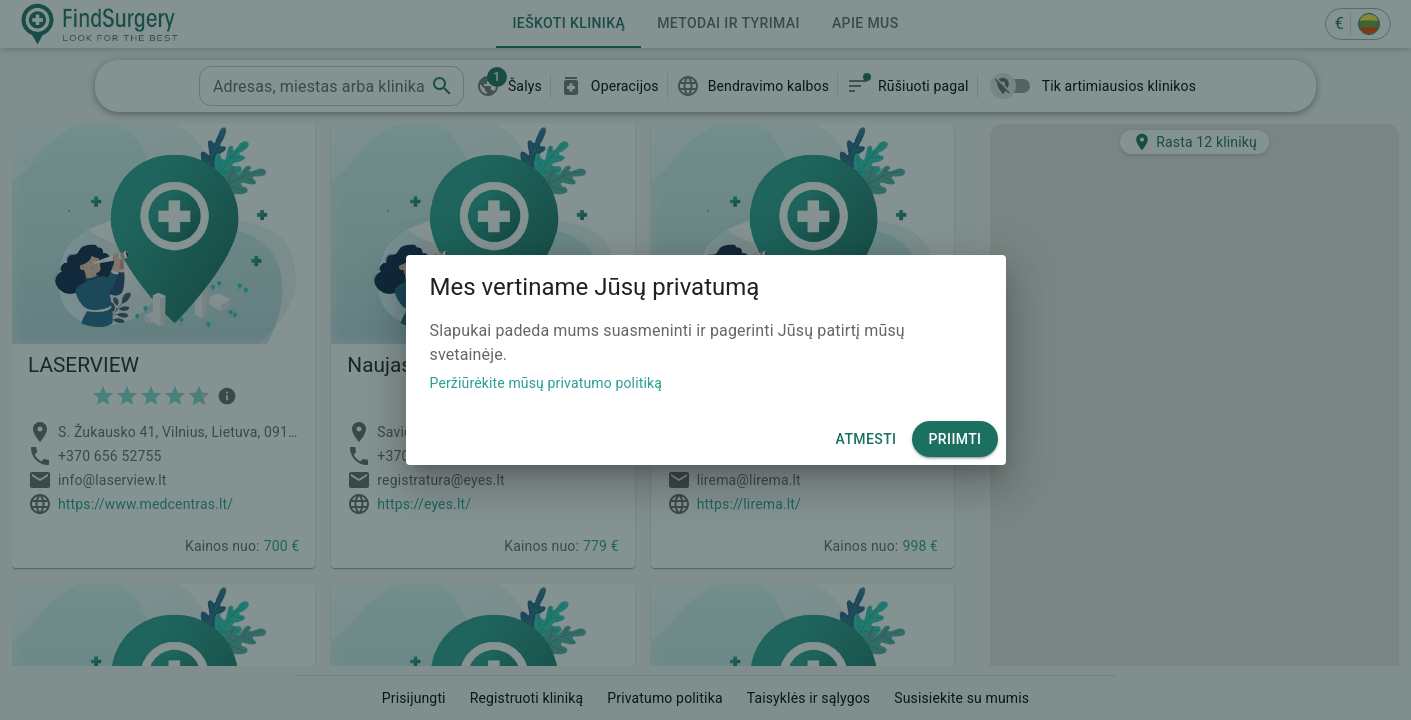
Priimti (954, 439)
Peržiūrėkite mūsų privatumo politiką (546, 383)
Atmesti (866, 439)
